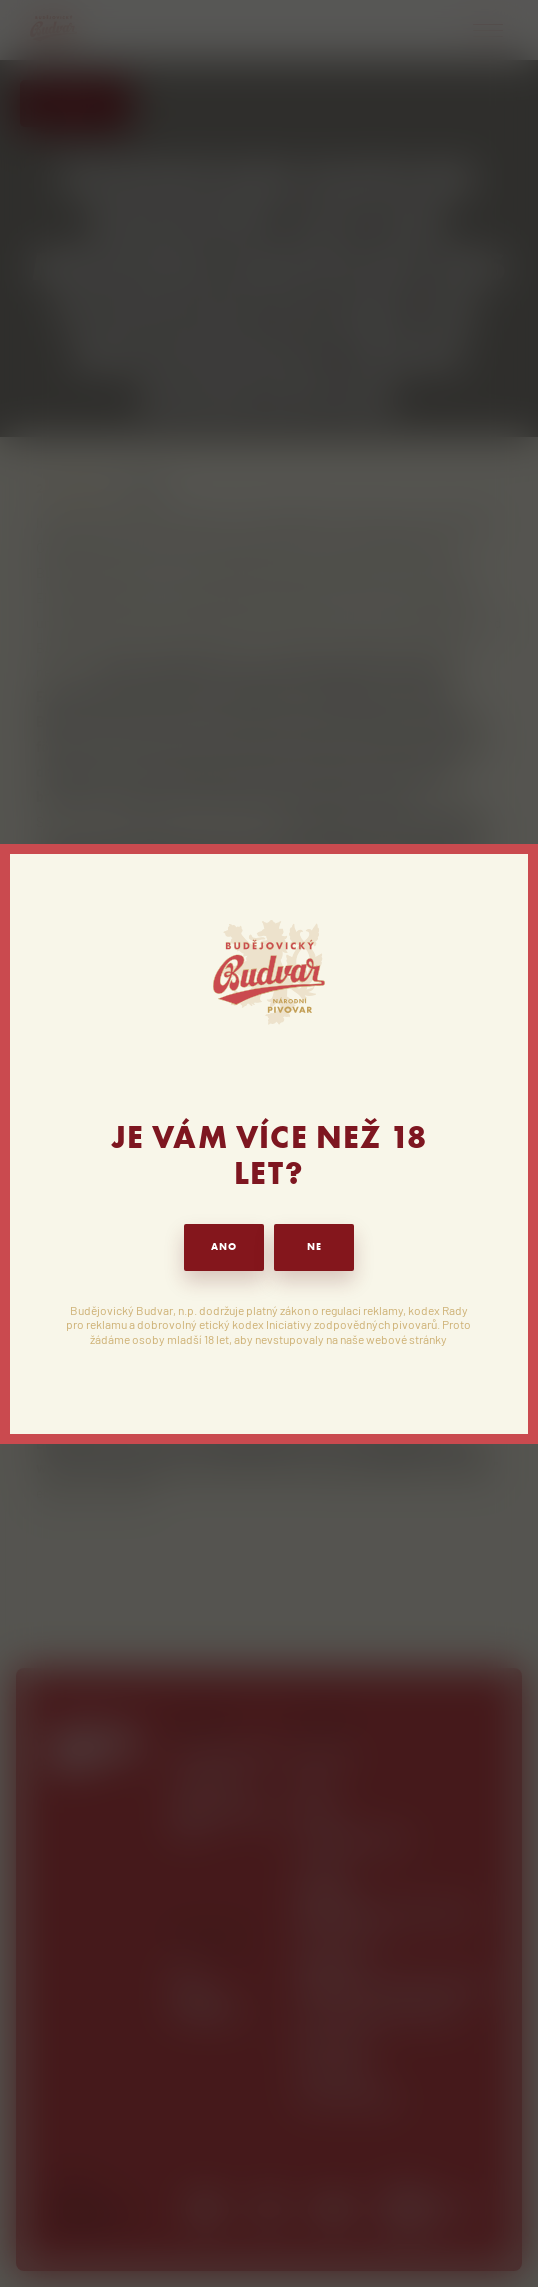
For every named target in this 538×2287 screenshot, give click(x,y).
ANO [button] (224, 1246)
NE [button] (314, 1246)
